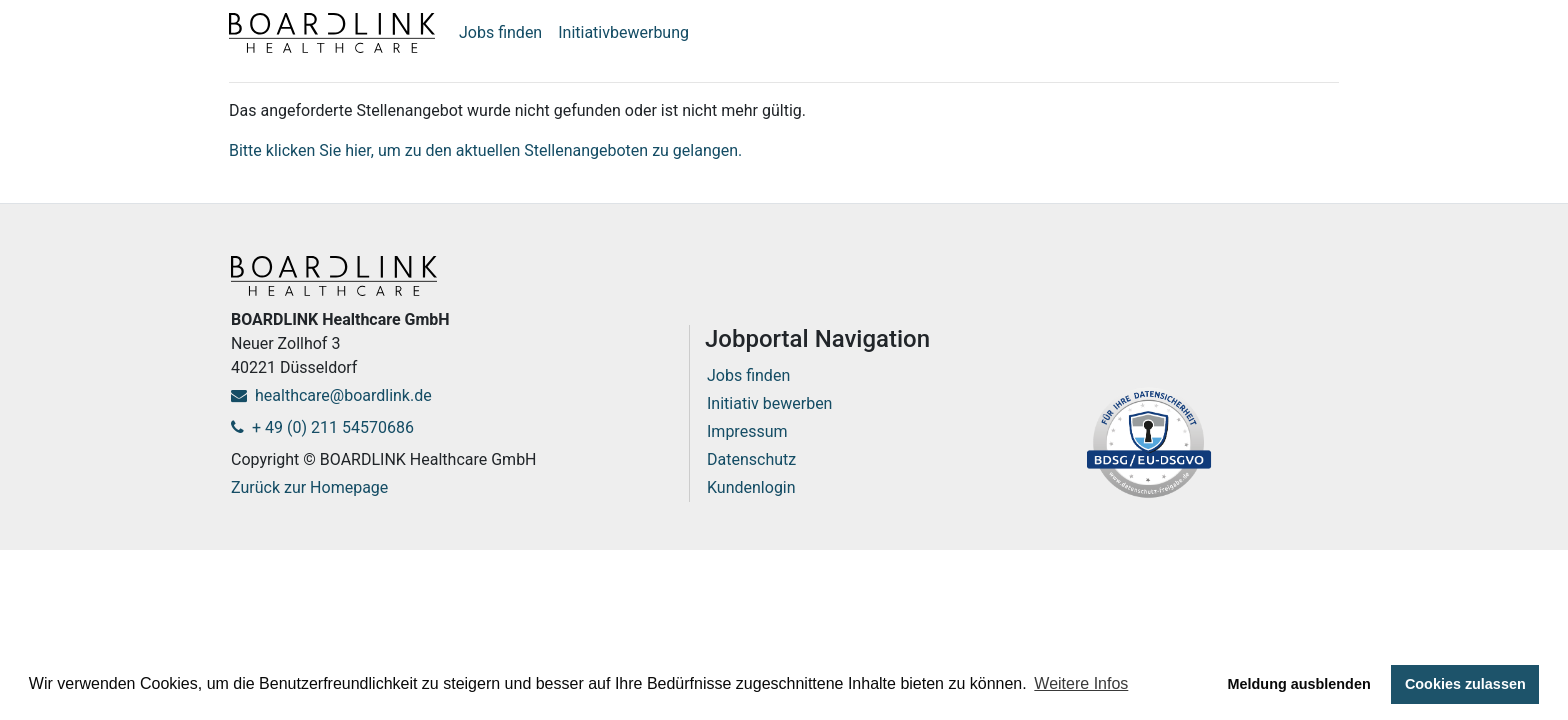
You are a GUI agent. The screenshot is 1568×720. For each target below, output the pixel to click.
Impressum (747, 431)
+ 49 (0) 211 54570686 (322, 427)
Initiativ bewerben (769, 403)
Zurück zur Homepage (309, 487)
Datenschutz (751, 459)
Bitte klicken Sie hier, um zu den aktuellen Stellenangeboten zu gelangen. (485, 150)
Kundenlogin (751, 487)
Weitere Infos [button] (1081, 683)
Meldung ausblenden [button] (1299, 684)
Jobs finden (500, 32)
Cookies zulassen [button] (1465, 684)
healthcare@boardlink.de (331, 395)
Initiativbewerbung (623, 32)
